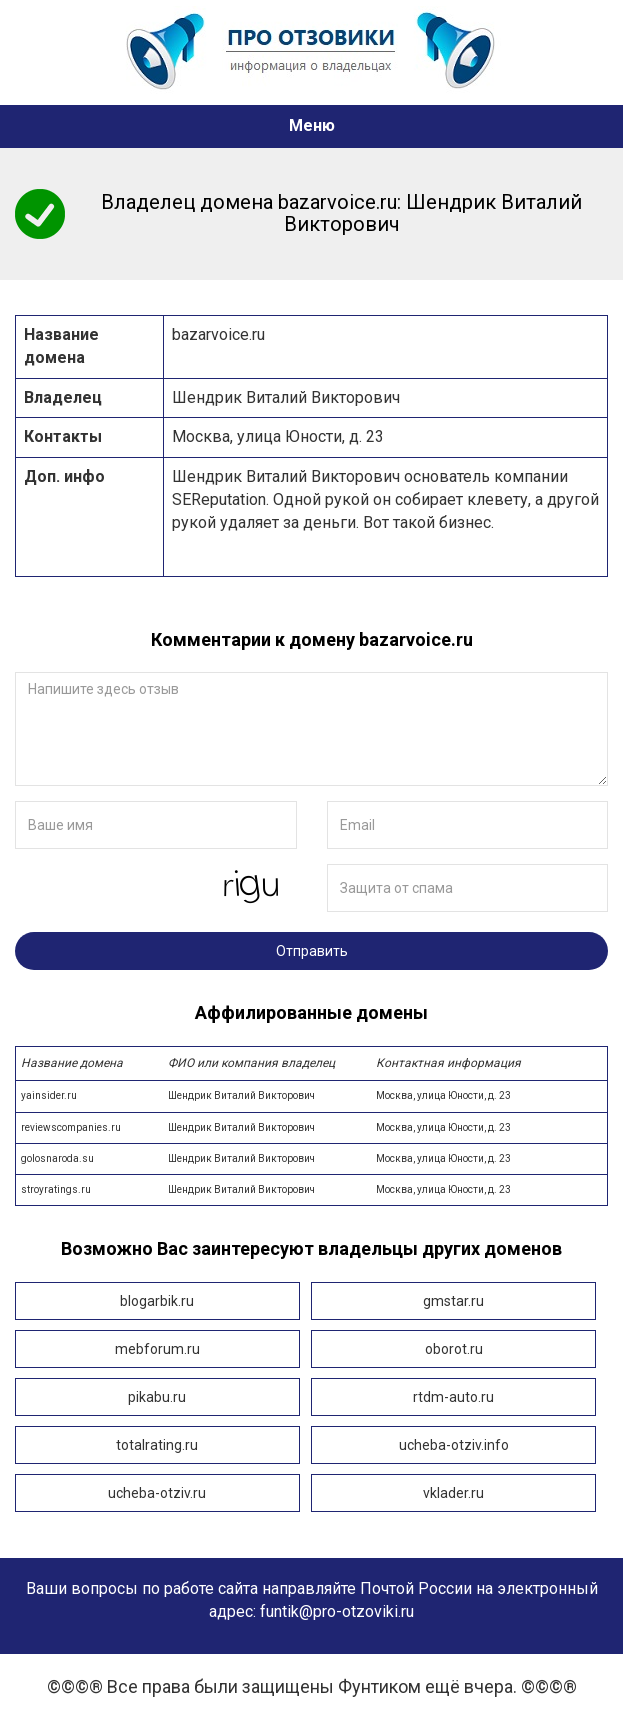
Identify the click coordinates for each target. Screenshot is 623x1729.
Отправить (312, 951)
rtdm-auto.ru (453, 1397)
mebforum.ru (157, 1349)
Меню (312, 125)
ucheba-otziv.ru (157, 1493)
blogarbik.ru (157, 1301)
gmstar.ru (453, 1301)
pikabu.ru (157, 1397)
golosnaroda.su (311, 1158)
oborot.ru (453, 1349)
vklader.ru (453, 1493)
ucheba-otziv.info (453, 1445)
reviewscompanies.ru (311, 1127)
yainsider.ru (311, 1095)
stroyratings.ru (311, 1190)
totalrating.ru (157, 1445)
